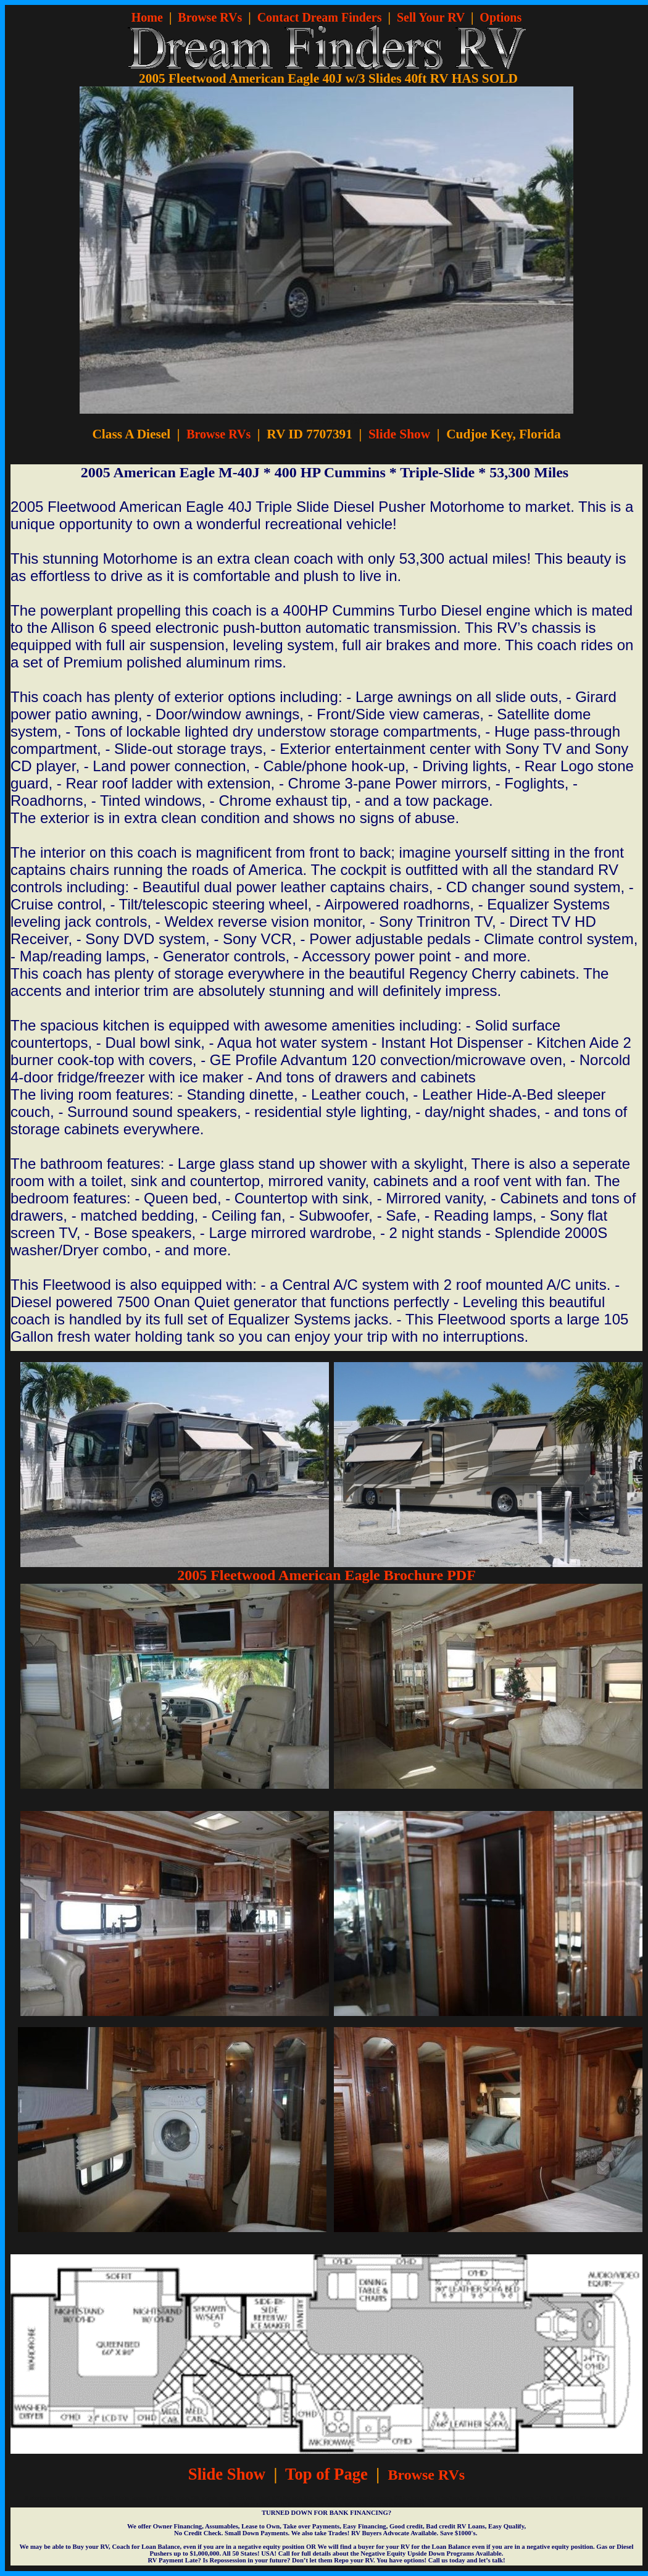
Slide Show (399, 434)
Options (500, 17)
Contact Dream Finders (319, 17)
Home (147, 17)
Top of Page (326, 2474)
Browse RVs (210, 17)
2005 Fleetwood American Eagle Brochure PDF (326, 1575)
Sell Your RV (431, 17)
